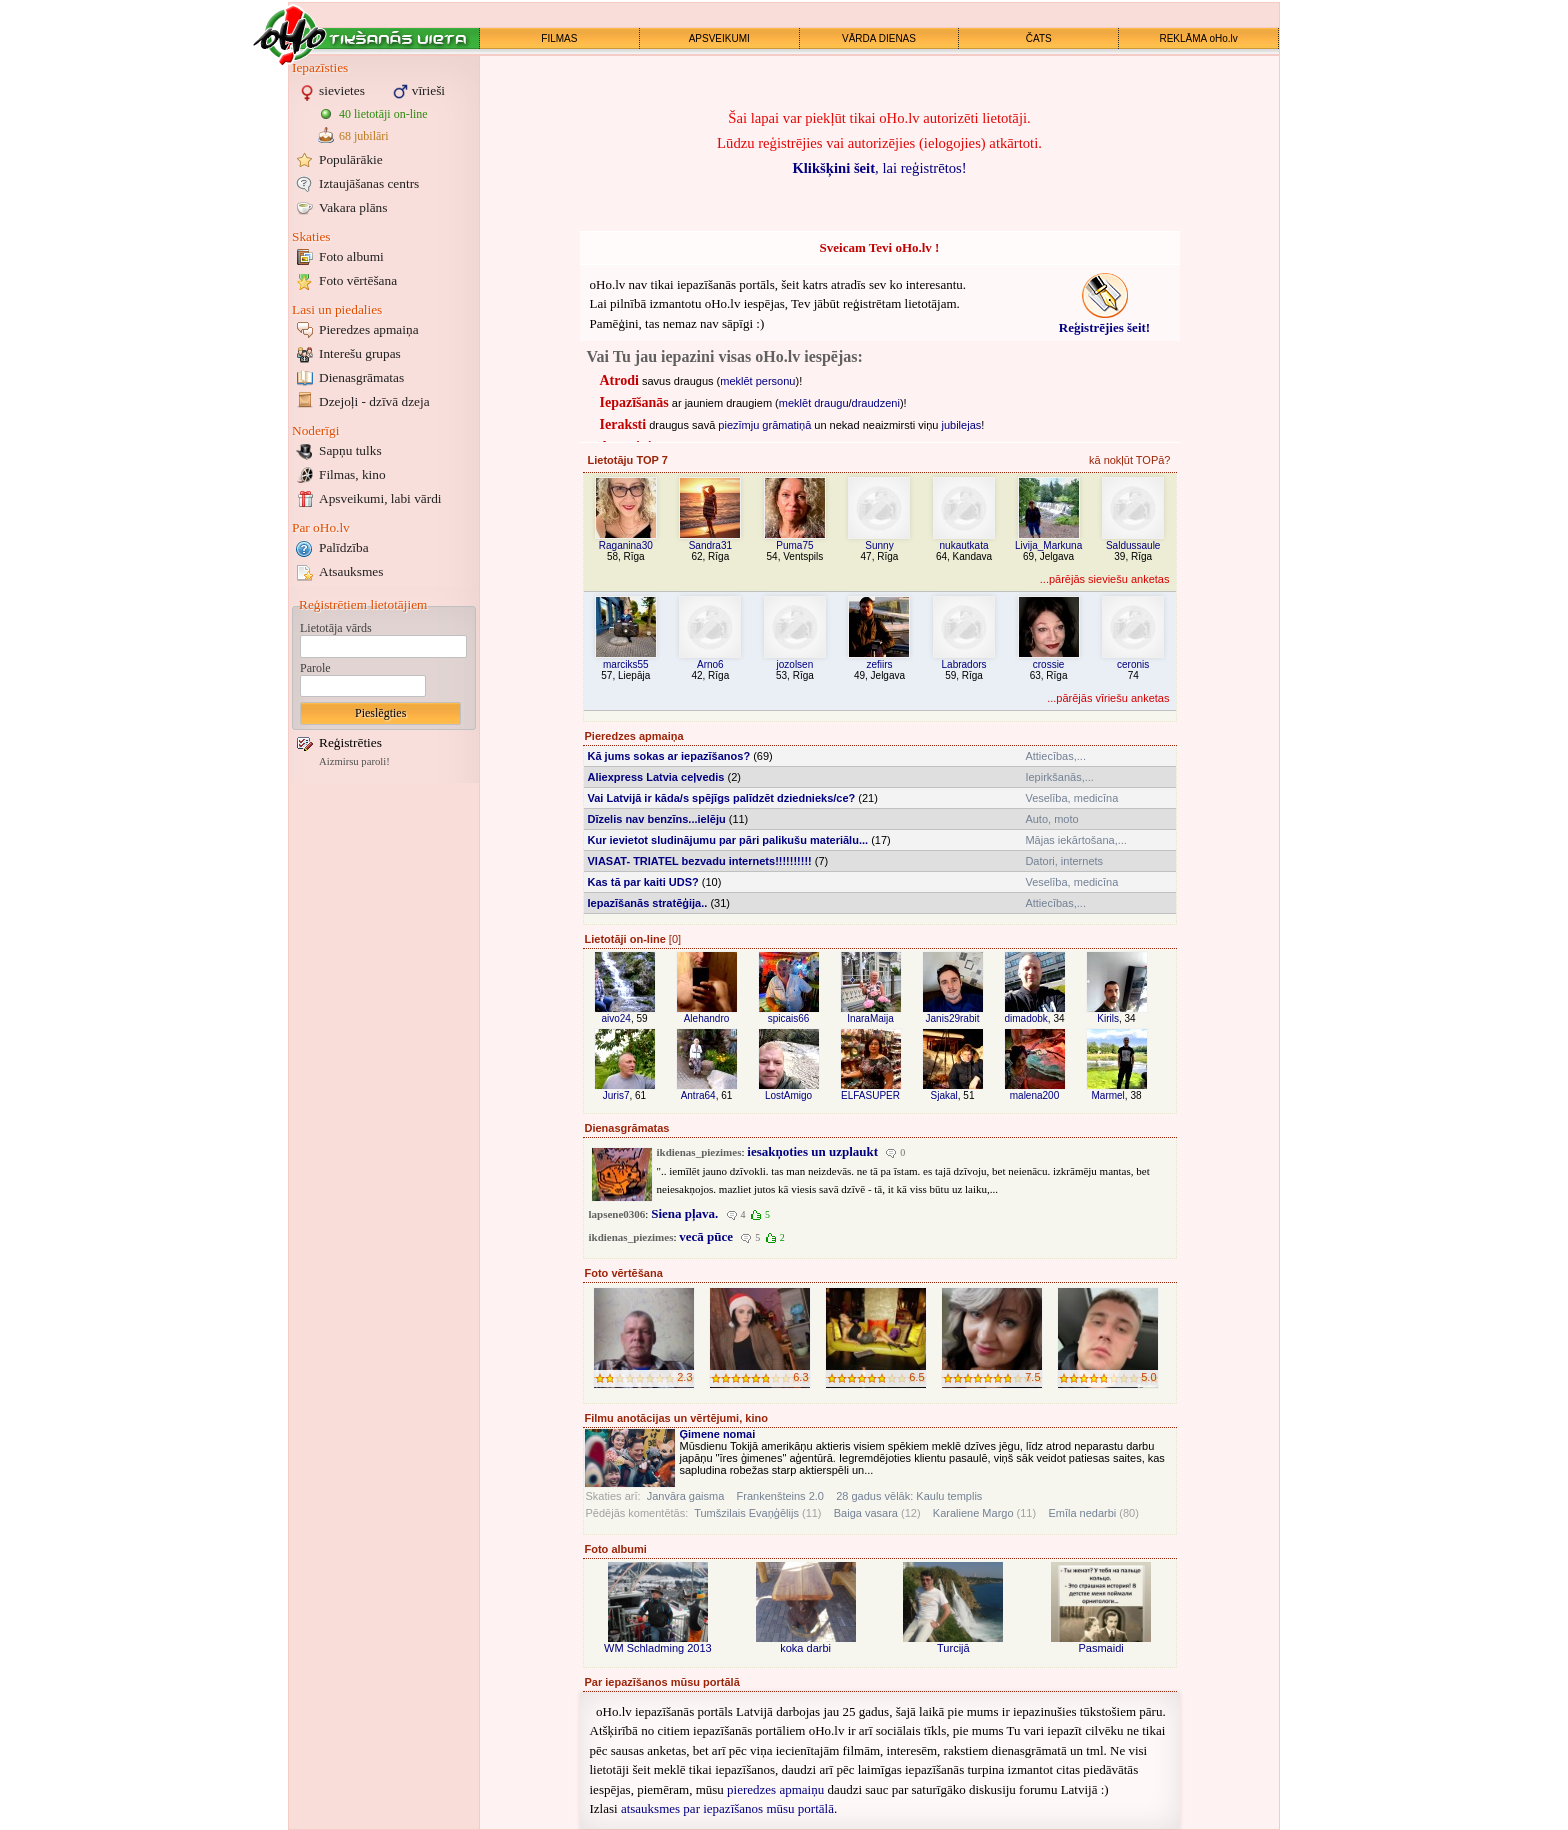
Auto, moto (1051, 819)
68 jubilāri (364, 136)
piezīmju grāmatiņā (764, 425)
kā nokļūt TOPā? (1130, 460)
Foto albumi (351, 256)
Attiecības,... (1055, 756)
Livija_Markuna (1048, 545)
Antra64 (698, 1095)
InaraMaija (870, 1018)
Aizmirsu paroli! (354, 761)
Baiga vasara (866, 1513)
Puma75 (794, 545)
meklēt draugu (814, 403)
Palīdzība (344, 547)
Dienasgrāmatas (361, 377)
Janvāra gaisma (686, 1496)
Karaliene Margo (973, 1513)
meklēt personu (757, 381)
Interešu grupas (360, 353)
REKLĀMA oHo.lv (1198, 38)
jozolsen (795, 664)
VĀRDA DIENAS (879, 38)
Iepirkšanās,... (1059, 777)
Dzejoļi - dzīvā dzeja (374, 401)
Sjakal (944, 1095)
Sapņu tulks (350, 450)
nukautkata (964, 545)
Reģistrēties (350, 742)
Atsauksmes (351, 571)
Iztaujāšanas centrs (369, 183)
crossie (1049, 664)
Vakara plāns (353, 207)
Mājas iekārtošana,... (1076, 840)
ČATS (1039, 38)
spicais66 (789, 1018)
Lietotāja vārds (336, 628)
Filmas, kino (352, 474)
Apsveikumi (380, 498)
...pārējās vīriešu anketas (1108, 698)
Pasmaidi (1101, 1648)
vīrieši (428, 90)
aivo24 (615, 1018)
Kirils (1108, 1018)
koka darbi (805, 1648)
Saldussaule (1133, 545)
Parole (315, 668)
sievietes (342, 90)
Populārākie (351, 159)
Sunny (879, 545)
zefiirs (879, 664)
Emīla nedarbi (1082, 1513)
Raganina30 (626, 545)
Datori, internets (1064, 861)
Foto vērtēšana (358, 280)
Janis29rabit (953, 1018)
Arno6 (710, 664)
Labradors (964, 664)
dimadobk (1025, 1018)
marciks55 (626, 664)
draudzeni (876, 403)
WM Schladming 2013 (658, 1648)
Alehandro (707, 1018)
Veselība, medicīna (1071, 798)
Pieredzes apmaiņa (369, 329)
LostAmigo (788, 1095)
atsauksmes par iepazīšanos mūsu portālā (727, 1808)
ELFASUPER (870, 1095)
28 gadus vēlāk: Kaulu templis (909, 1496)
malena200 (1034, 1095)
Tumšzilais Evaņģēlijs (746, 1513)
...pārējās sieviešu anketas (1105, 579)
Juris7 (616, 1095)
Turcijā (953, 1648)
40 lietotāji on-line (383, 114)
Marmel (1107, 1095)
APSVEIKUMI (719, 38)
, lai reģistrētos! (879, 168)
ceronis (1133, 664)
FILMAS (559, 38)
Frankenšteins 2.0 (780, 1496)
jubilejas (962, 425)
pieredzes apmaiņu (775, 1789)
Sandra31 (710, 545)
